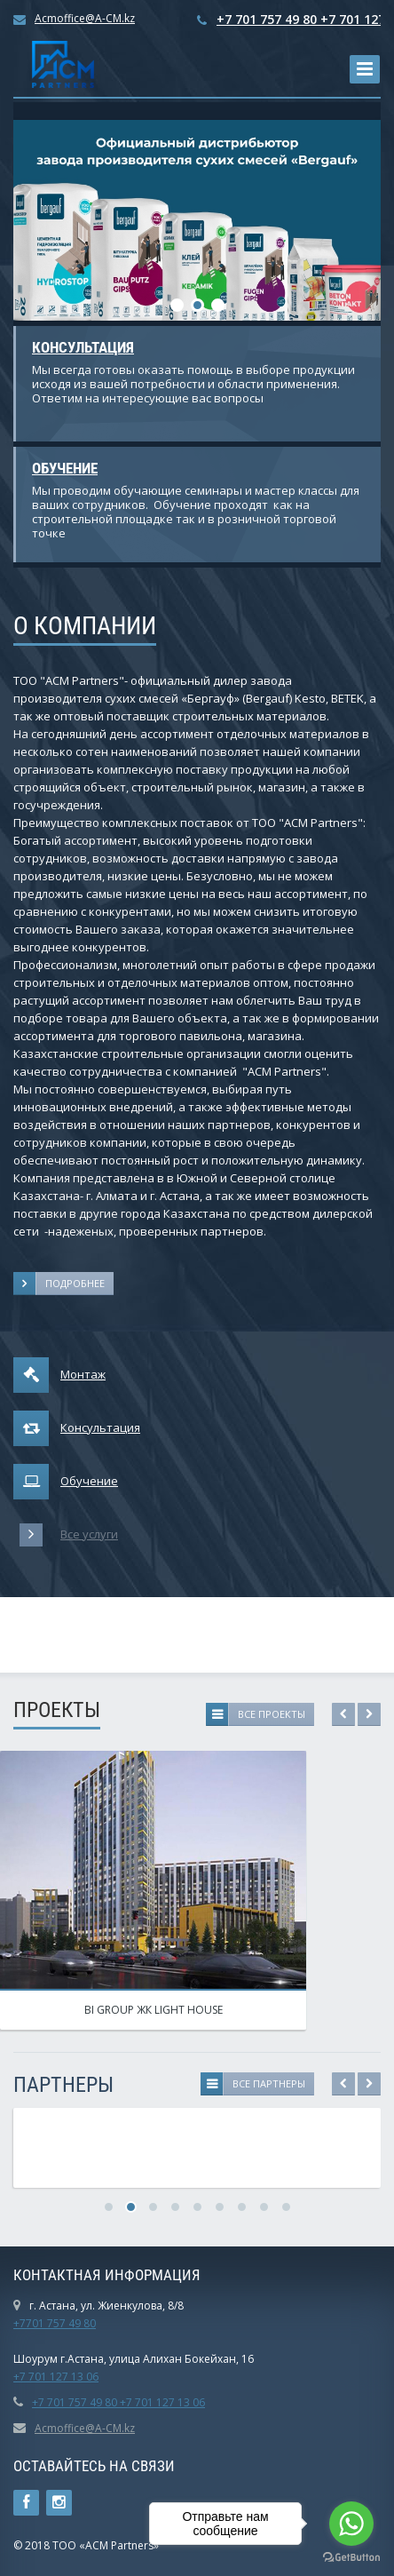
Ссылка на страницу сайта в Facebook (26, 2502)
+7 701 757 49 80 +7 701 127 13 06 (118, 2402)
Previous (343, 1714)
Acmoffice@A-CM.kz (85, 18)
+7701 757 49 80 (54, 2323)
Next (369, 1714)
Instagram (59, 2502)
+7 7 (24, 2376)
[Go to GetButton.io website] (351, 2558)
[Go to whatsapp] (351, 2523)
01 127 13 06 (66, 2376)
